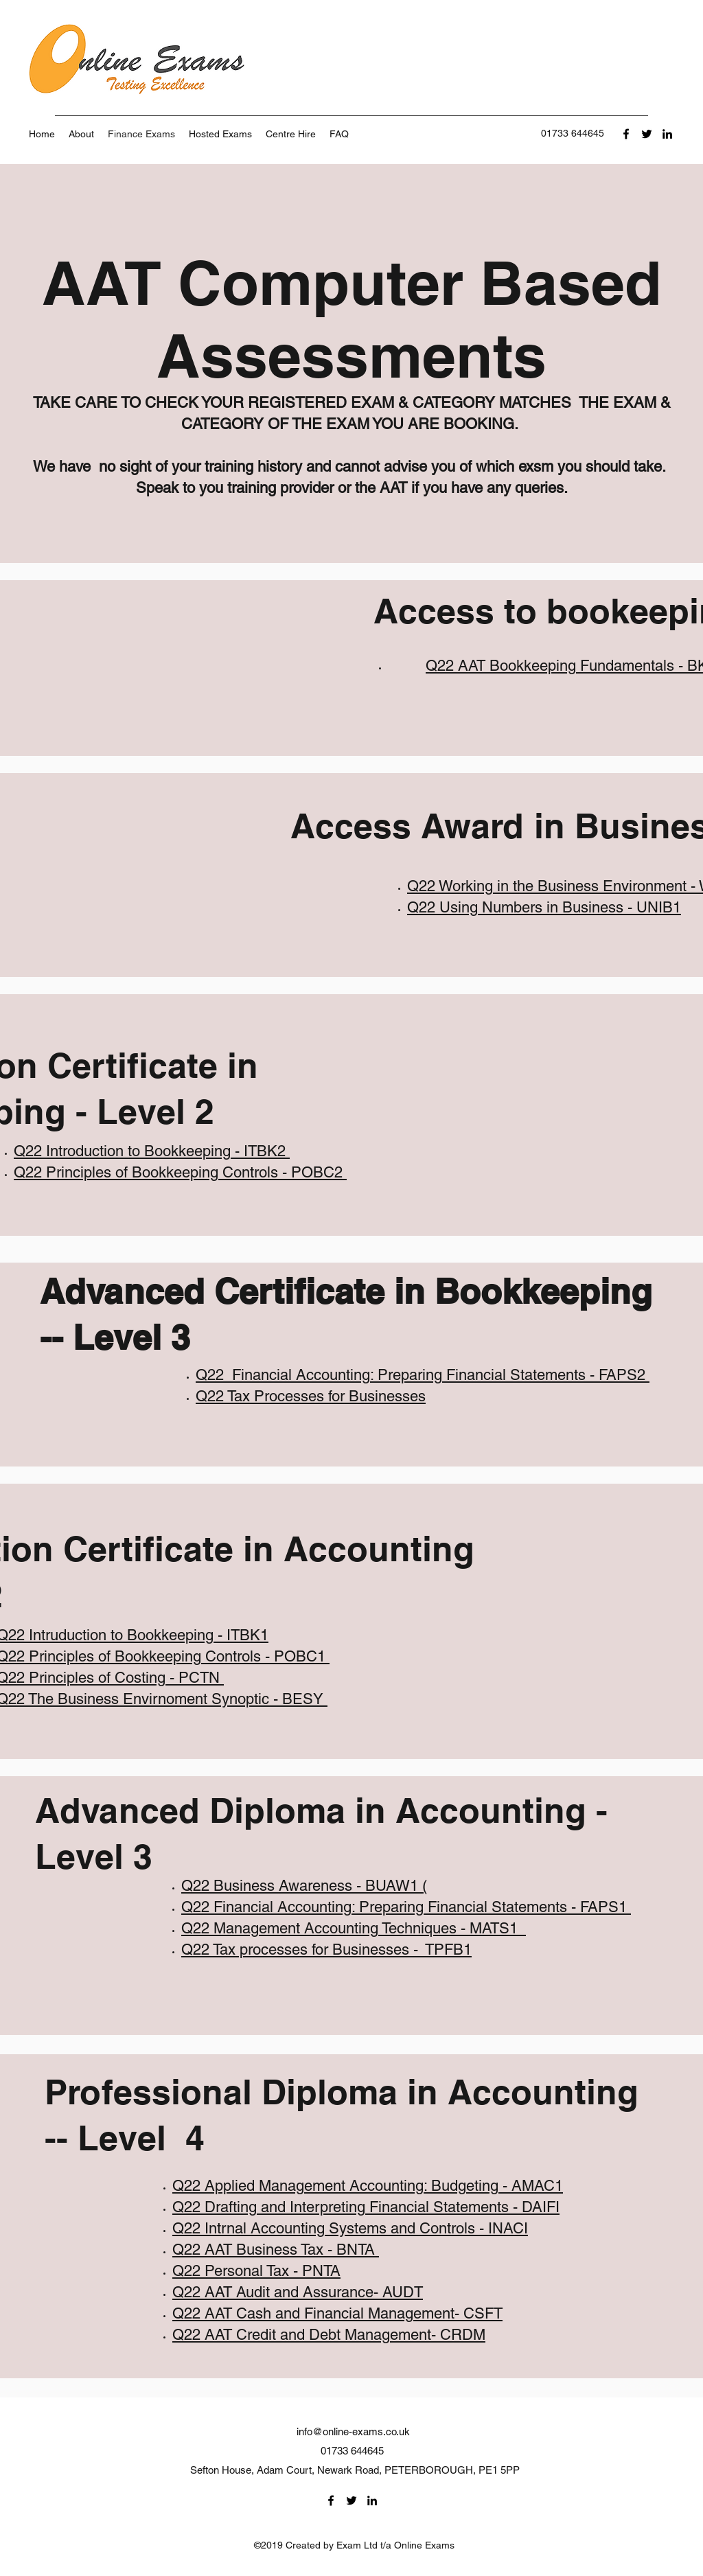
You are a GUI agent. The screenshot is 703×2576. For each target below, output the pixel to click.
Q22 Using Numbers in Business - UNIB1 (544, 907)
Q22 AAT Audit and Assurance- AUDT (297, 2292)
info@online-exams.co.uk (353, 2431)
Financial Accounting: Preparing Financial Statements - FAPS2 (438, 1374)
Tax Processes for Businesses (326, 1396)
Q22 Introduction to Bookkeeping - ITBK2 (152, 1151)
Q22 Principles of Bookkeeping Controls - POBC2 (180, 1172)
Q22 (212, 1374)
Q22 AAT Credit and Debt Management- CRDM (328, 2334)
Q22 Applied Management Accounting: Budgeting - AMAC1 (367, 2185)
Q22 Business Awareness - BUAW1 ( (304, 1885)
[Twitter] (647, 134)
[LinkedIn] (667, 134)
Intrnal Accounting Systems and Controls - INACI (366, 2228)
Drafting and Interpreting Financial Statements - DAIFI (382, 2207)
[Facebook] (626, 134)
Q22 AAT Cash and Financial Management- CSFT (337, 2313)
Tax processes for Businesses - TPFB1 (342, 1949)
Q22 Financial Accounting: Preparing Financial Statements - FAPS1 (406, 1907)
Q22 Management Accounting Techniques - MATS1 (351, 1928)
